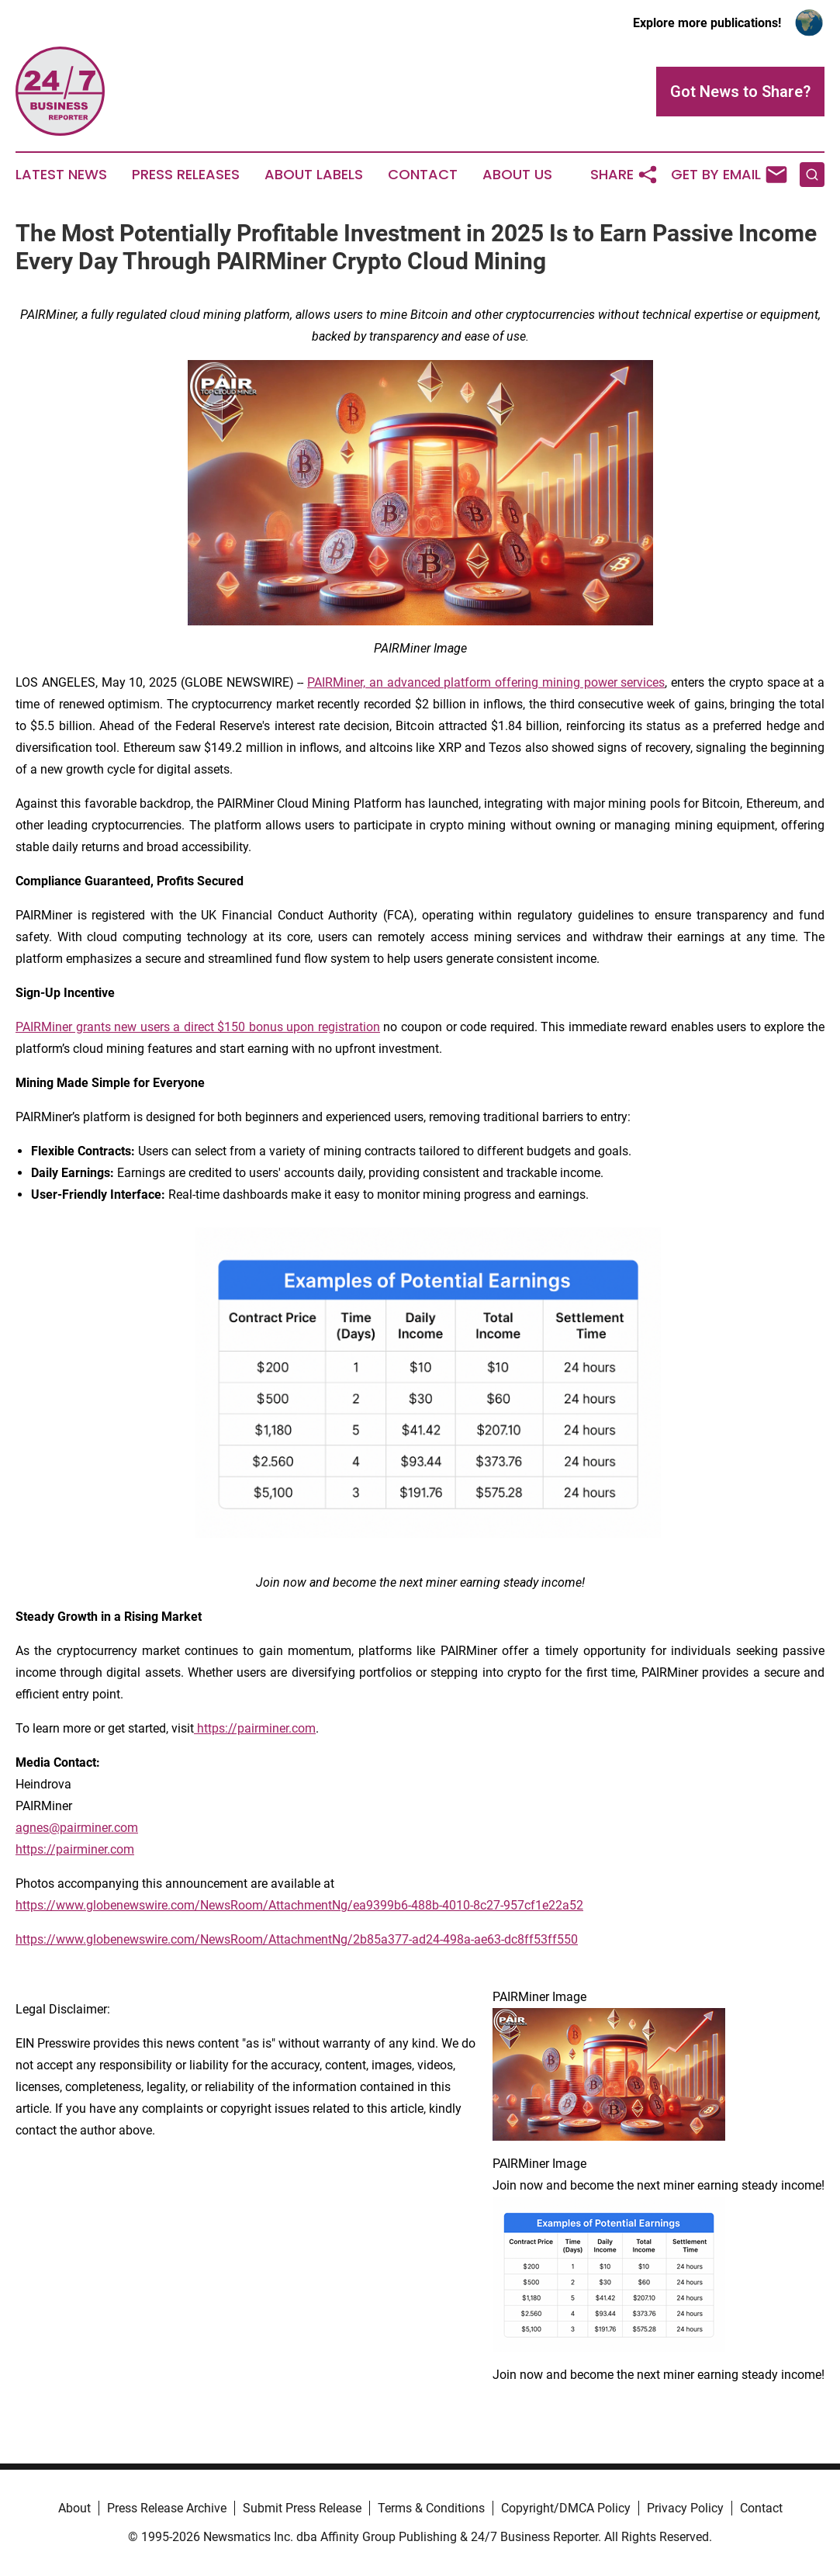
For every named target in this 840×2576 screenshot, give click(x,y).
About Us (517, 174)
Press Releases (186, 174)
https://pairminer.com (75, 1849)
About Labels (313, 174)
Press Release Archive (166, 2508)
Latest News (61, 174)
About (74, 2508)
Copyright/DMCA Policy (566, 2508)
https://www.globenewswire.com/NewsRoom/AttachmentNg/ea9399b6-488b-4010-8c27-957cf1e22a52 (299, 1905)
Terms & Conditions (431, 2508)
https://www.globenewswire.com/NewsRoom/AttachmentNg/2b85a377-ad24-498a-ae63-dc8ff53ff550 (297, 1939)
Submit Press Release (302, 2508)
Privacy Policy (685, 2508)
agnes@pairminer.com (77, 1827)
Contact (423, 174)
